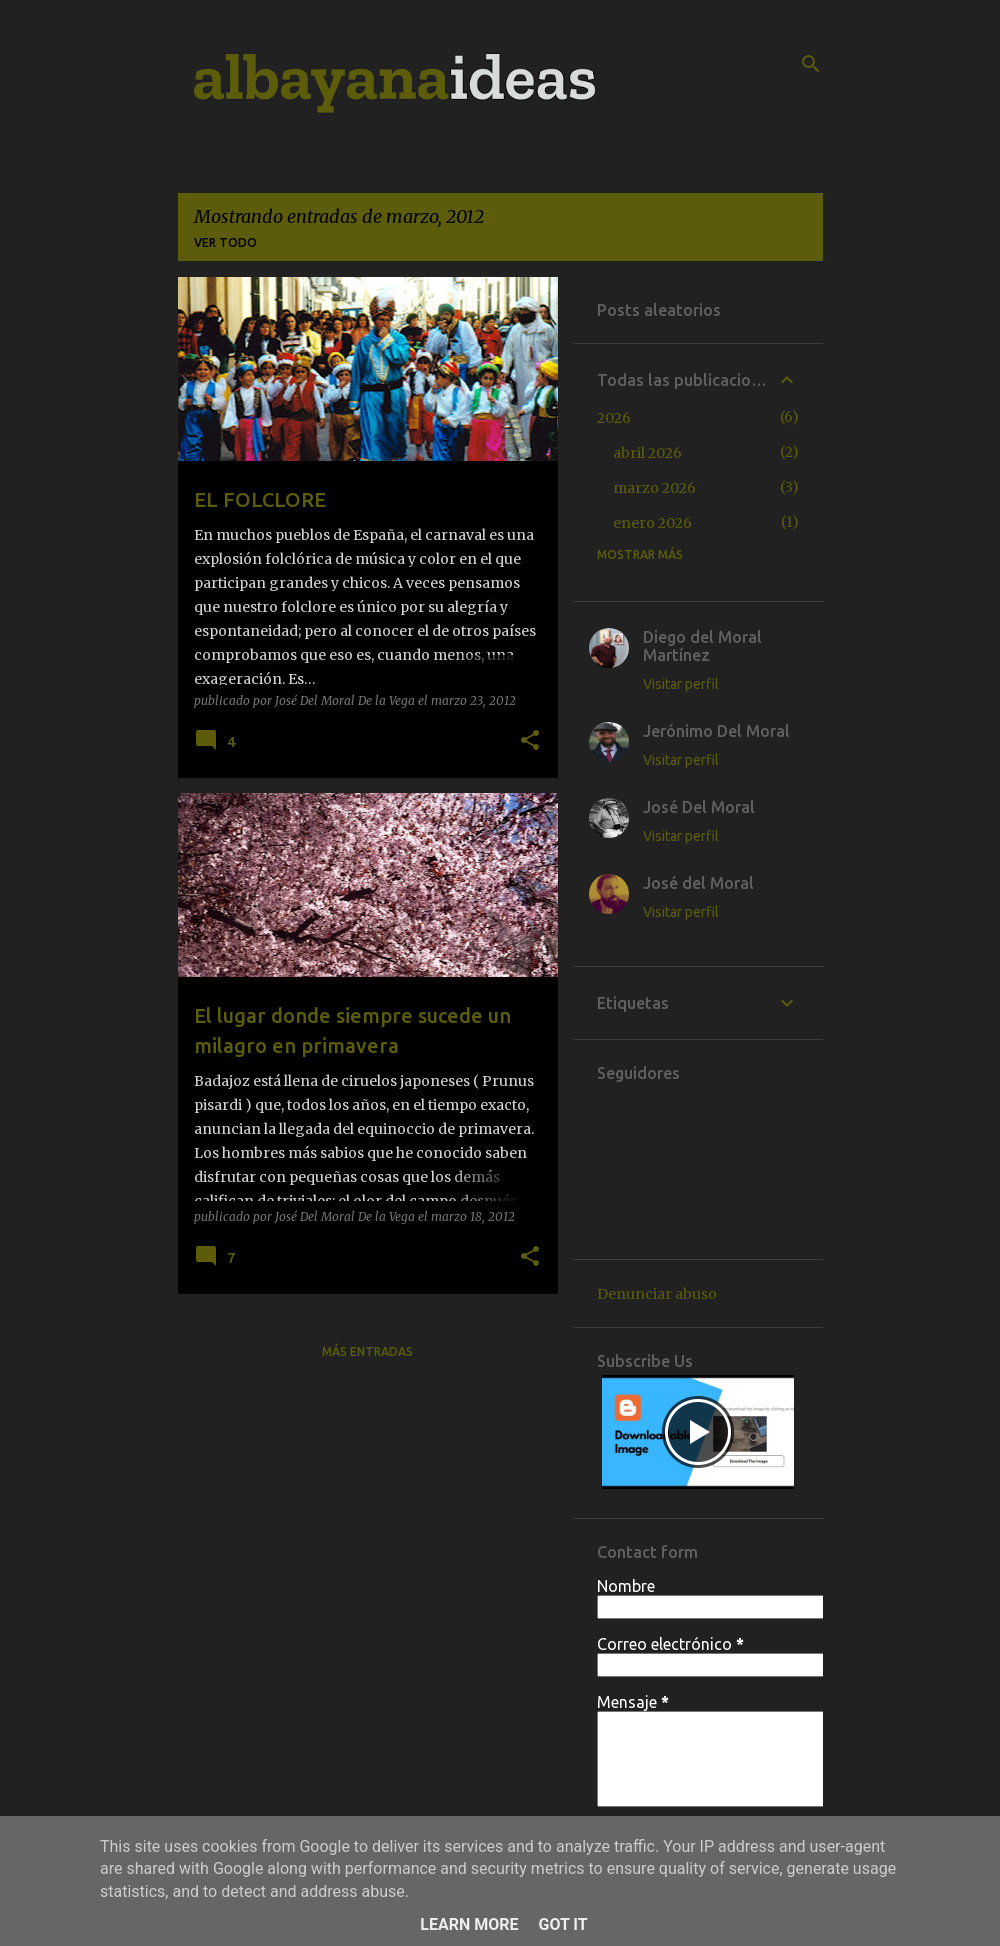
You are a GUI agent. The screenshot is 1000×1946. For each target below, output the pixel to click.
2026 (614, 418)
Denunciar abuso (657, 1294)
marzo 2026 (654, 488)
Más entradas (367, 1351)
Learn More (469, 1924)
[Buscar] (811, 64)
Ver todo (225, 242)
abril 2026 (647, 453)
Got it (562, 1924)
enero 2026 (652, 523)
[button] (530, 741)
